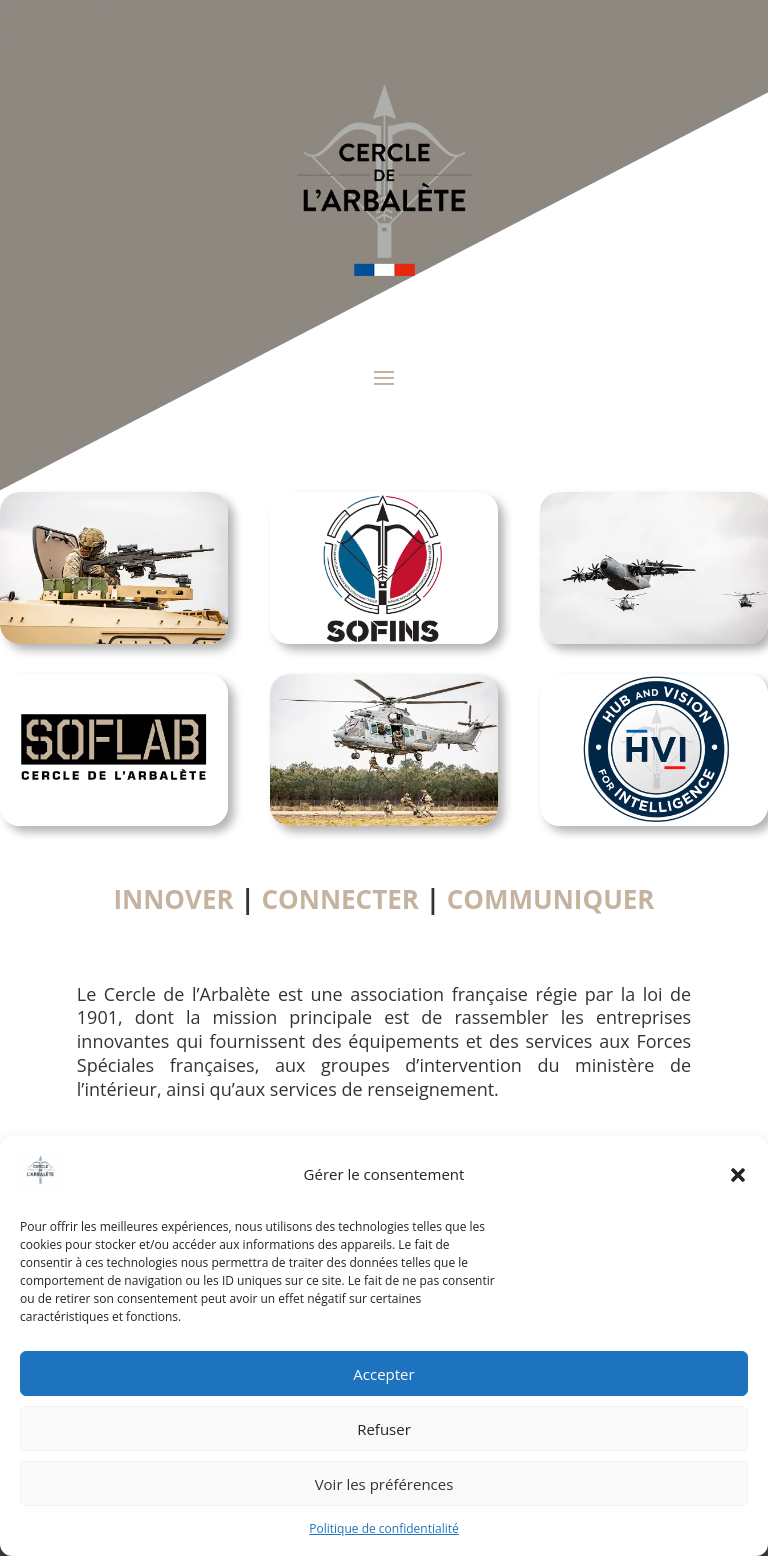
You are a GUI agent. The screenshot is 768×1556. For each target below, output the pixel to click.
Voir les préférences (384, 1484)
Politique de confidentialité (383, 1528)
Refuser (384, 1429)
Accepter (383, 1374)
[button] (738, 1175)
